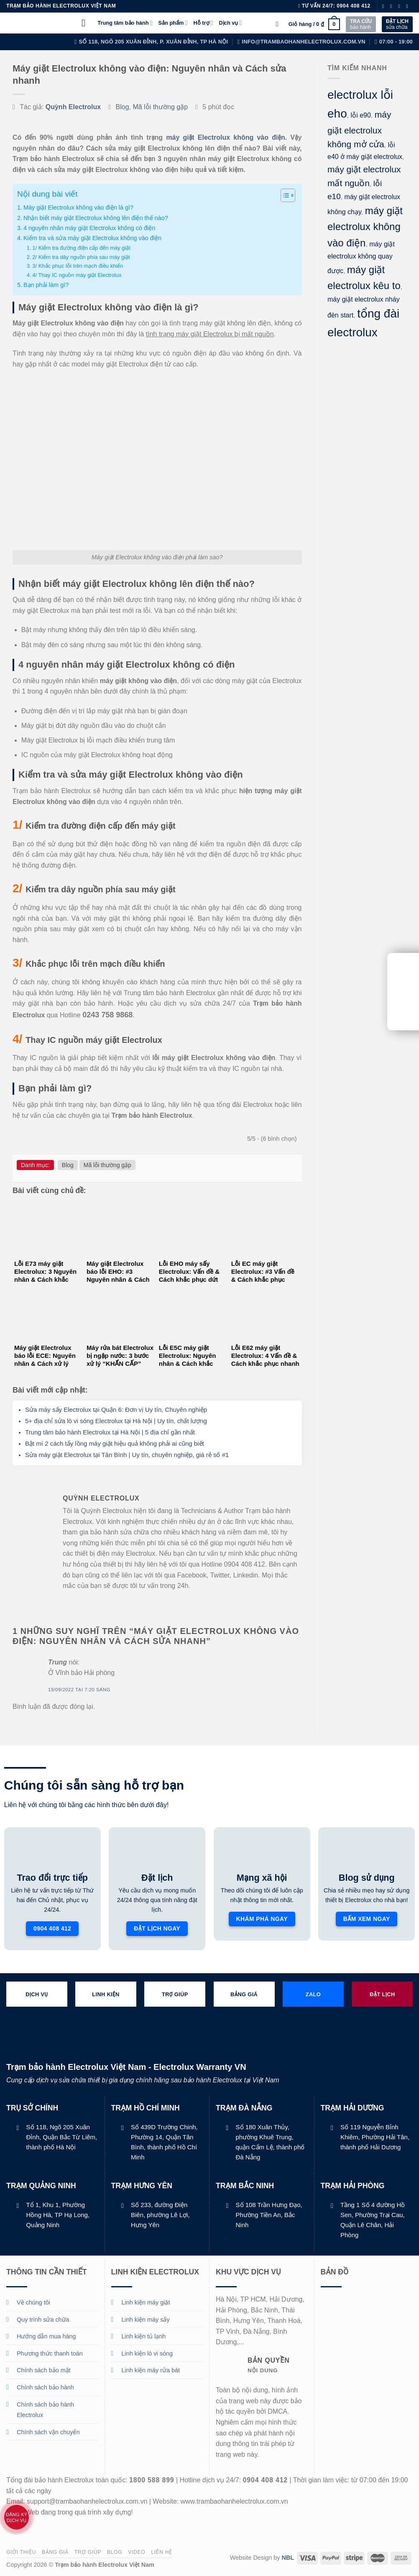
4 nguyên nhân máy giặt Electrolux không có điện (89, 228)
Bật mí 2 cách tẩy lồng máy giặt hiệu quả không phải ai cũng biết (114, 1443)
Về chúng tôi (33, 2302)
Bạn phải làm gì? (46, 285)
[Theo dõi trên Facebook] (384, 6)
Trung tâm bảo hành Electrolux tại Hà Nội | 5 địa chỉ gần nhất (110, 1432)
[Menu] (87, 23)
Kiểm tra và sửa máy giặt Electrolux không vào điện (92, 238)
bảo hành (361, 24)
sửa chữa (397, 24)
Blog (122, 106)
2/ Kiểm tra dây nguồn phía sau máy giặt (81, 257)
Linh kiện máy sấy (146, 2319)
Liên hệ (161, 2552)
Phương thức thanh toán (50, 2353)
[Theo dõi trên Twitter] (400, 6)
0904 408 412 (353, 6)
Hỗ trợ (203, 23)
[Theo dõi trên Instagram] (392, 6)
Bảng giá (55, 2552)
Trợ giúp (88, 2552)
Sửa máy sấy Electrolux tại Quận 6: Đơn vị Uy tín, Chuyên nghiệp (116, 1409)
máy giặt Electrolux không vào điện (225, 137)
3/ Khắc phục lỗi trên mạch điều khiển (77, 266)
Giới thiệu (21, 2552)
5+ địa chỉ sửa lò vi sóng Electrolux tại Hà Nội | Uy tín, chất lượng (116, 1420)
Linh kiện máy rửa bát (151, 2370)
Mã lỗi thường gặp (160, 106)
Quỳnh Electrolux (73, 106)
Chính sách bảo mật (44, 2370)
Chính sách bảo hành (45, 2387)
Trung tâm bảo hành (124, 23)
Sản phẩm (173, 23)
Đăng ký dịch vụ (17, 2517)
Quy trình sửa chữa (43, 2319)
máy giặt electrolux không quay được (361, 257)
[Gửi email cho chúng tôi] (408, 6)
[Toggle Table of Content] (283, 195)
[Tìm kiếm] (279, 24)
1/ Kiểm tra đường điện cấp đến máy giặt (81, 248)
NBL (287, 2557)
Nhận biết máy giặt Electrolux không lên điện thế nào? (95, 218)
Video (136, 2552)
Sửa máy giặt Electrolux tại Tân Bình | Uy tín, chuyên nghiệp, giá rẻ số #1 (127, 1454)
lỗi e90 (360, 115)
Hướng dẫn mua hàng (46, 2336)
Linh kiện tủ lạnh (144, 2336)
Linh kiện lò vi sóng (147, 2353)
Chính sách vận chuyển (48, 2432)
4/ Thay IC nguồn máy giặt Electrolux (76, 275)
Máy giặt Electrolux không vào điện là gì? (78, 207)
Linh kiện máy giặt (146, 2302)
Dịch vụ (230, 23)
